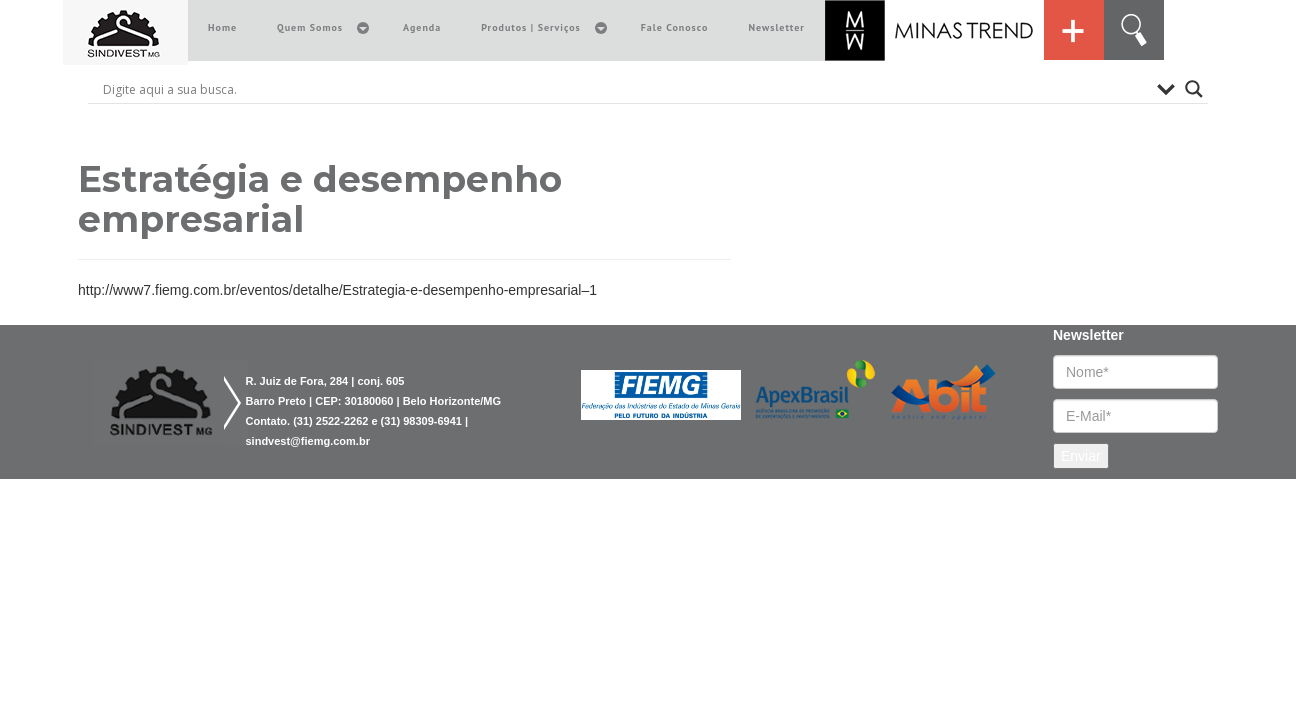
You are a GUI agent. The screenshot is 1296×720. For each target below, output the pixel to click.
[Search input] (625, 89)
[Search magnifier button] (1194, 89)
